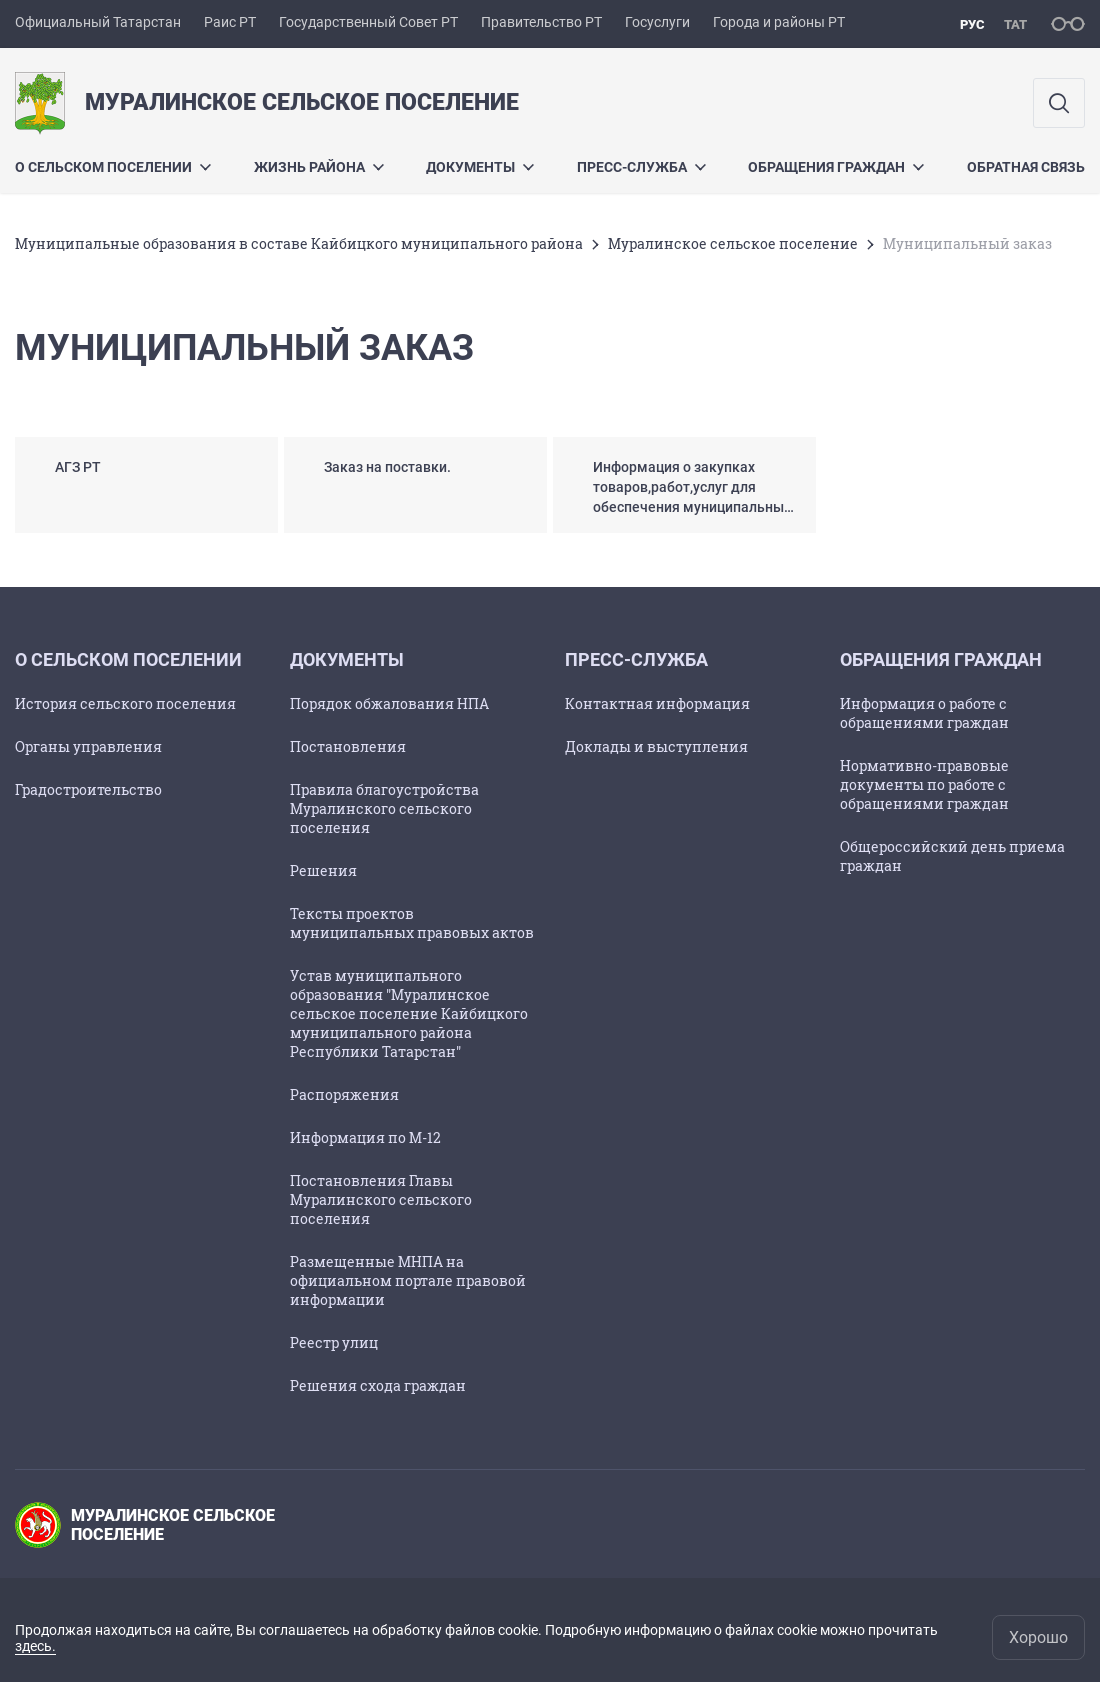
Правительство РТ (541, 22)
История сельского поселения (125, 703)
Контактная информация (657, 703)
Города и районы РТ (779, 22)
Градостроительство (88, 789)
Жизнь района (319, 167)
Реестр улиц (334, 1342)
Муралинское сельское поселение (733, 243)
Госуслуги (657, 22)
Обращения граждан (836, 167)
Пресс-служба (641, 167)
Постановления (348, 746)
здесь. (35, 1646)
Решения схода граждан (378, 1385)
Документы (480, 167)
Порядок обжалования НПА (389, 703)
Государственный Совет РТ (368, 22)
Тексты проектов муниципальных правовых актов (412, 923)
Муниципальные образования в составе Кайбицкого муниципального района (299, 243)
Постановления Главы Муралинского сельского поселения (381, 1199)
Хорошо (1038, 1637)
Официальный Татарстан (98, 22)
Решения (323, 870)
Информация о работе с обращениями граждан (924, 713)
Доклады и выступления (656, 746)
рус (972, 24)
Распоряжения (344, 1094)
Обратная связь (1026, 167)
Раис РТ (230, 22)
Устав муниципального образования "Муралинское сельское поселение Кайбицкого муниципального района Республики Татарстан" (409, 1013)
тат (1015, 24)
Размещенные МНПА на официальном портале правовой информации (408, 1280)
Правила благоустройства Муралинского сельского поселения (384, 808)
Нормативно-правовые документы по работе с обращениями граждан (924, 784)
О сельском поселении (113, 167)
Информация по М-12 (365, 1137)
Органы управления (88, 746)
